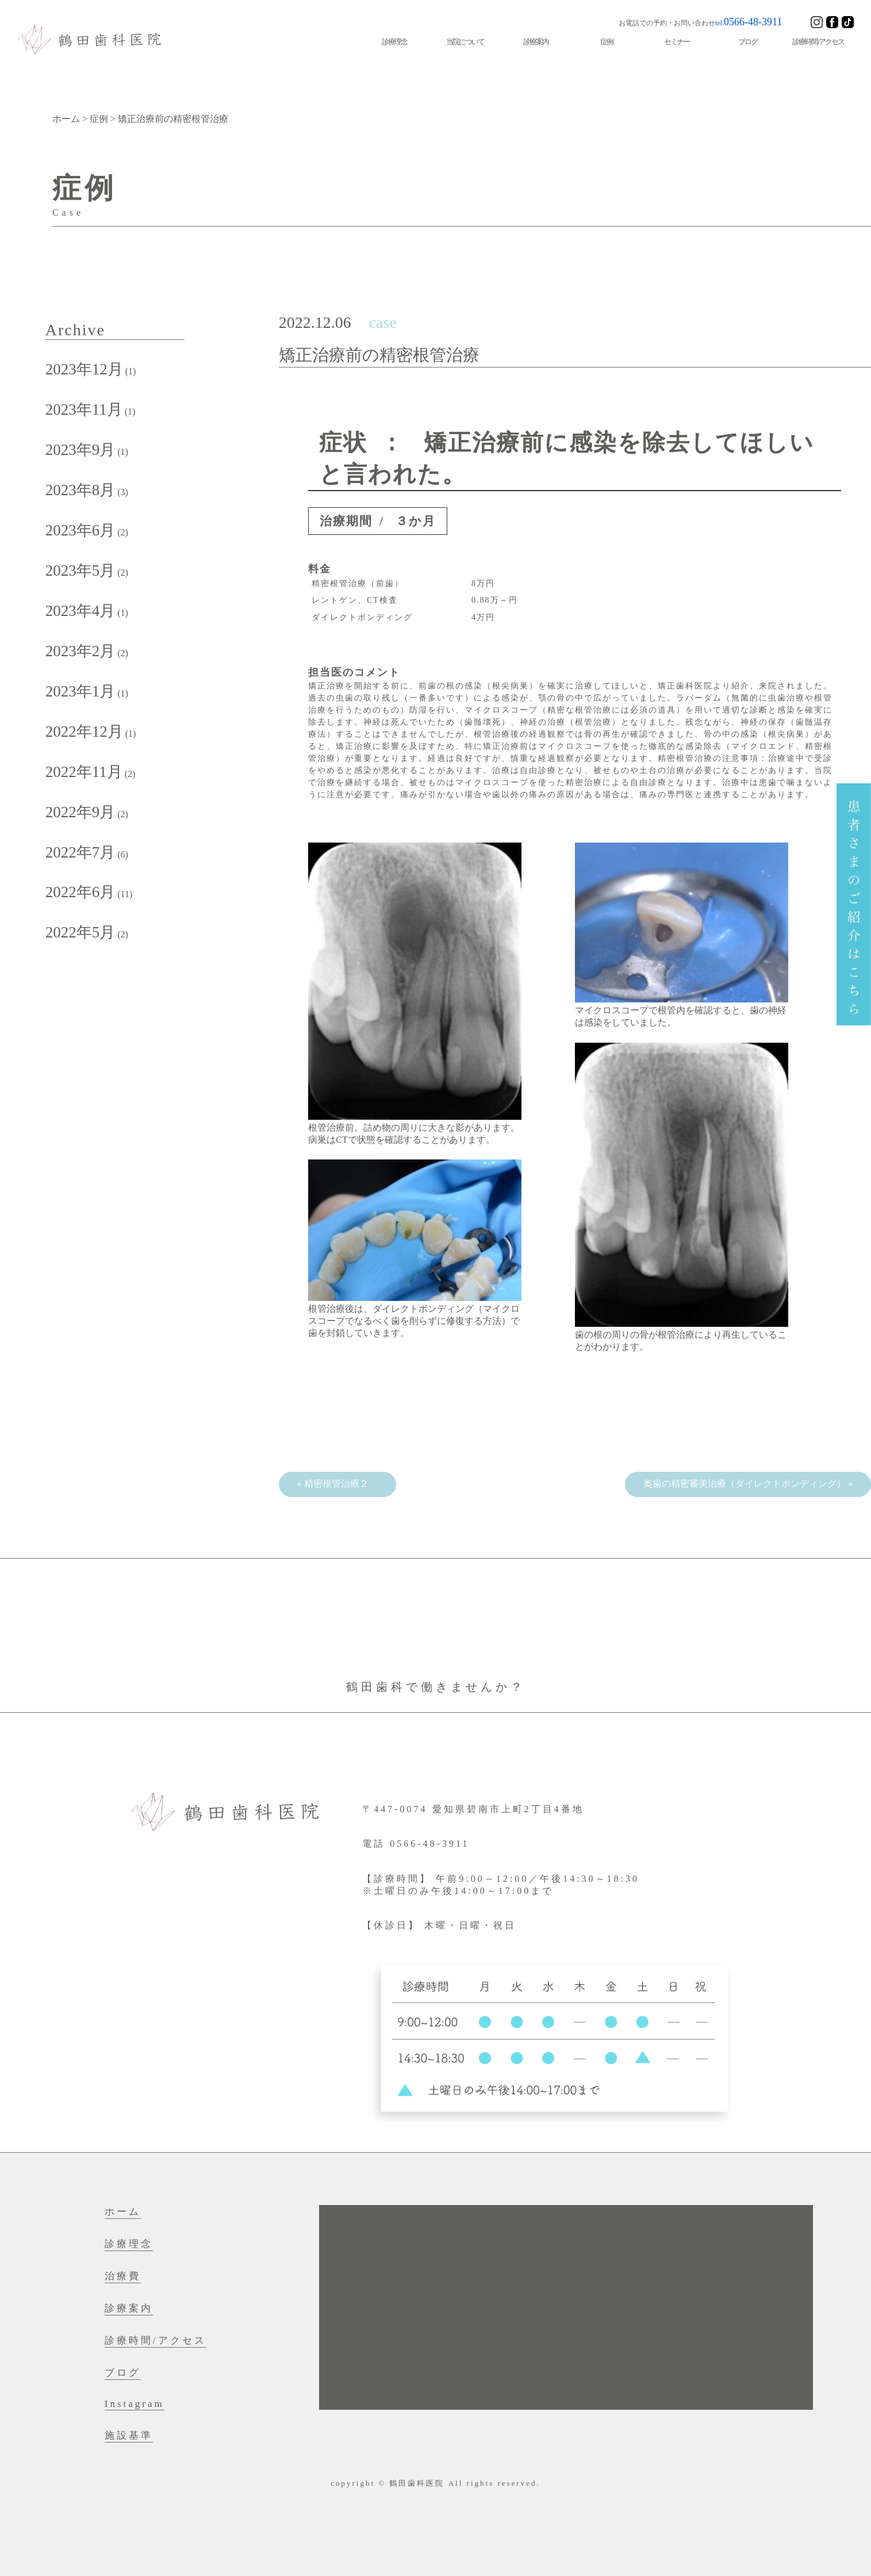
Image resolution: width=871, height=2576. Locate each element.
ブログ (747, 41)
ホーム (123, 2211)
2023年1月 (80, 691)
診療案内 (535, 41)
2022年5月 (80, 932)
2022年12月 (84, 731)
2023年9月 (80, 449)
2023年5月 (80, 570)
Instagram (134, 2403)
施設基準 (129, 2435)
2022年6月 (80, 892)
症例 (606, 41)
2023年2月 (80, 651)
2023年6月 (80, 530)
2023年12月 (84, 369)
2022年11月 (83, 771)
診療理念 (394, 41)
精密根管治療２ (341, 1483)
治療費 (123, 2276)
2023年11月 (83, 409)
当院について (465, 41)
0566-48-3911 (753, 22)
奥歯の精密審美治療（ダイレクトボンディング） (744, 1483)
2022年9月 (80, 812)
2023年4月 (80, 610)
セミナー (676, 41)
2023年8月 (80, 490)
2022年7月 (80, 852)
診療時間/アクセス (818, 41)
